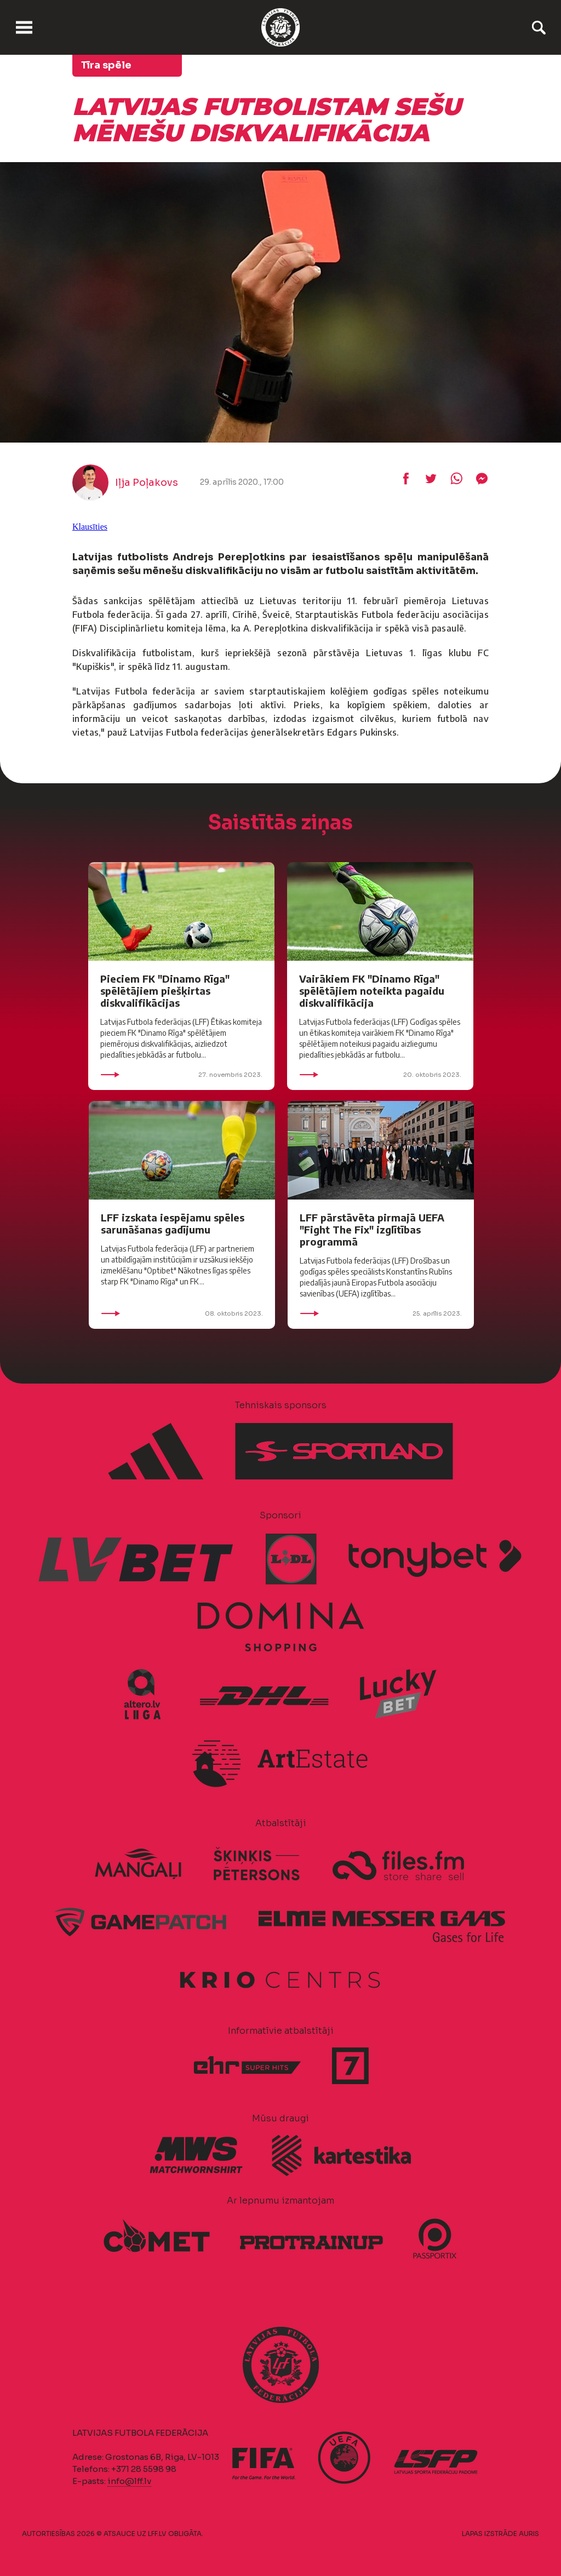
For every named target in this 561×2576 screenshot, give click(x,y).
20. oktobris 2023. (380, 1074)
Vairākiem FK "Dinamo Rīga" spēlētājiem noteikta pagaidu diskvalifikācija (371, 990)
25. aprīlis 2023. (381, 1313)
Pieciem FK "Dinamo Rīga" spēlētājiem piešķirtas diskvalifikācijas (165, 990)
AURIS (529, 2533)
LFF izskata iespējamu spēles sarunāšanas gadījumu (172, 1223)
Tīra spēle (106, 65)
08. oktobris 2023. (182, 1313)
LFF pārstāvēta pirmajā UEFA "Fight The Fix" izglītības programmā (372, 1229)
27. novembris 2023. (181, 1074)
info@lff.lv (129, 2481)
